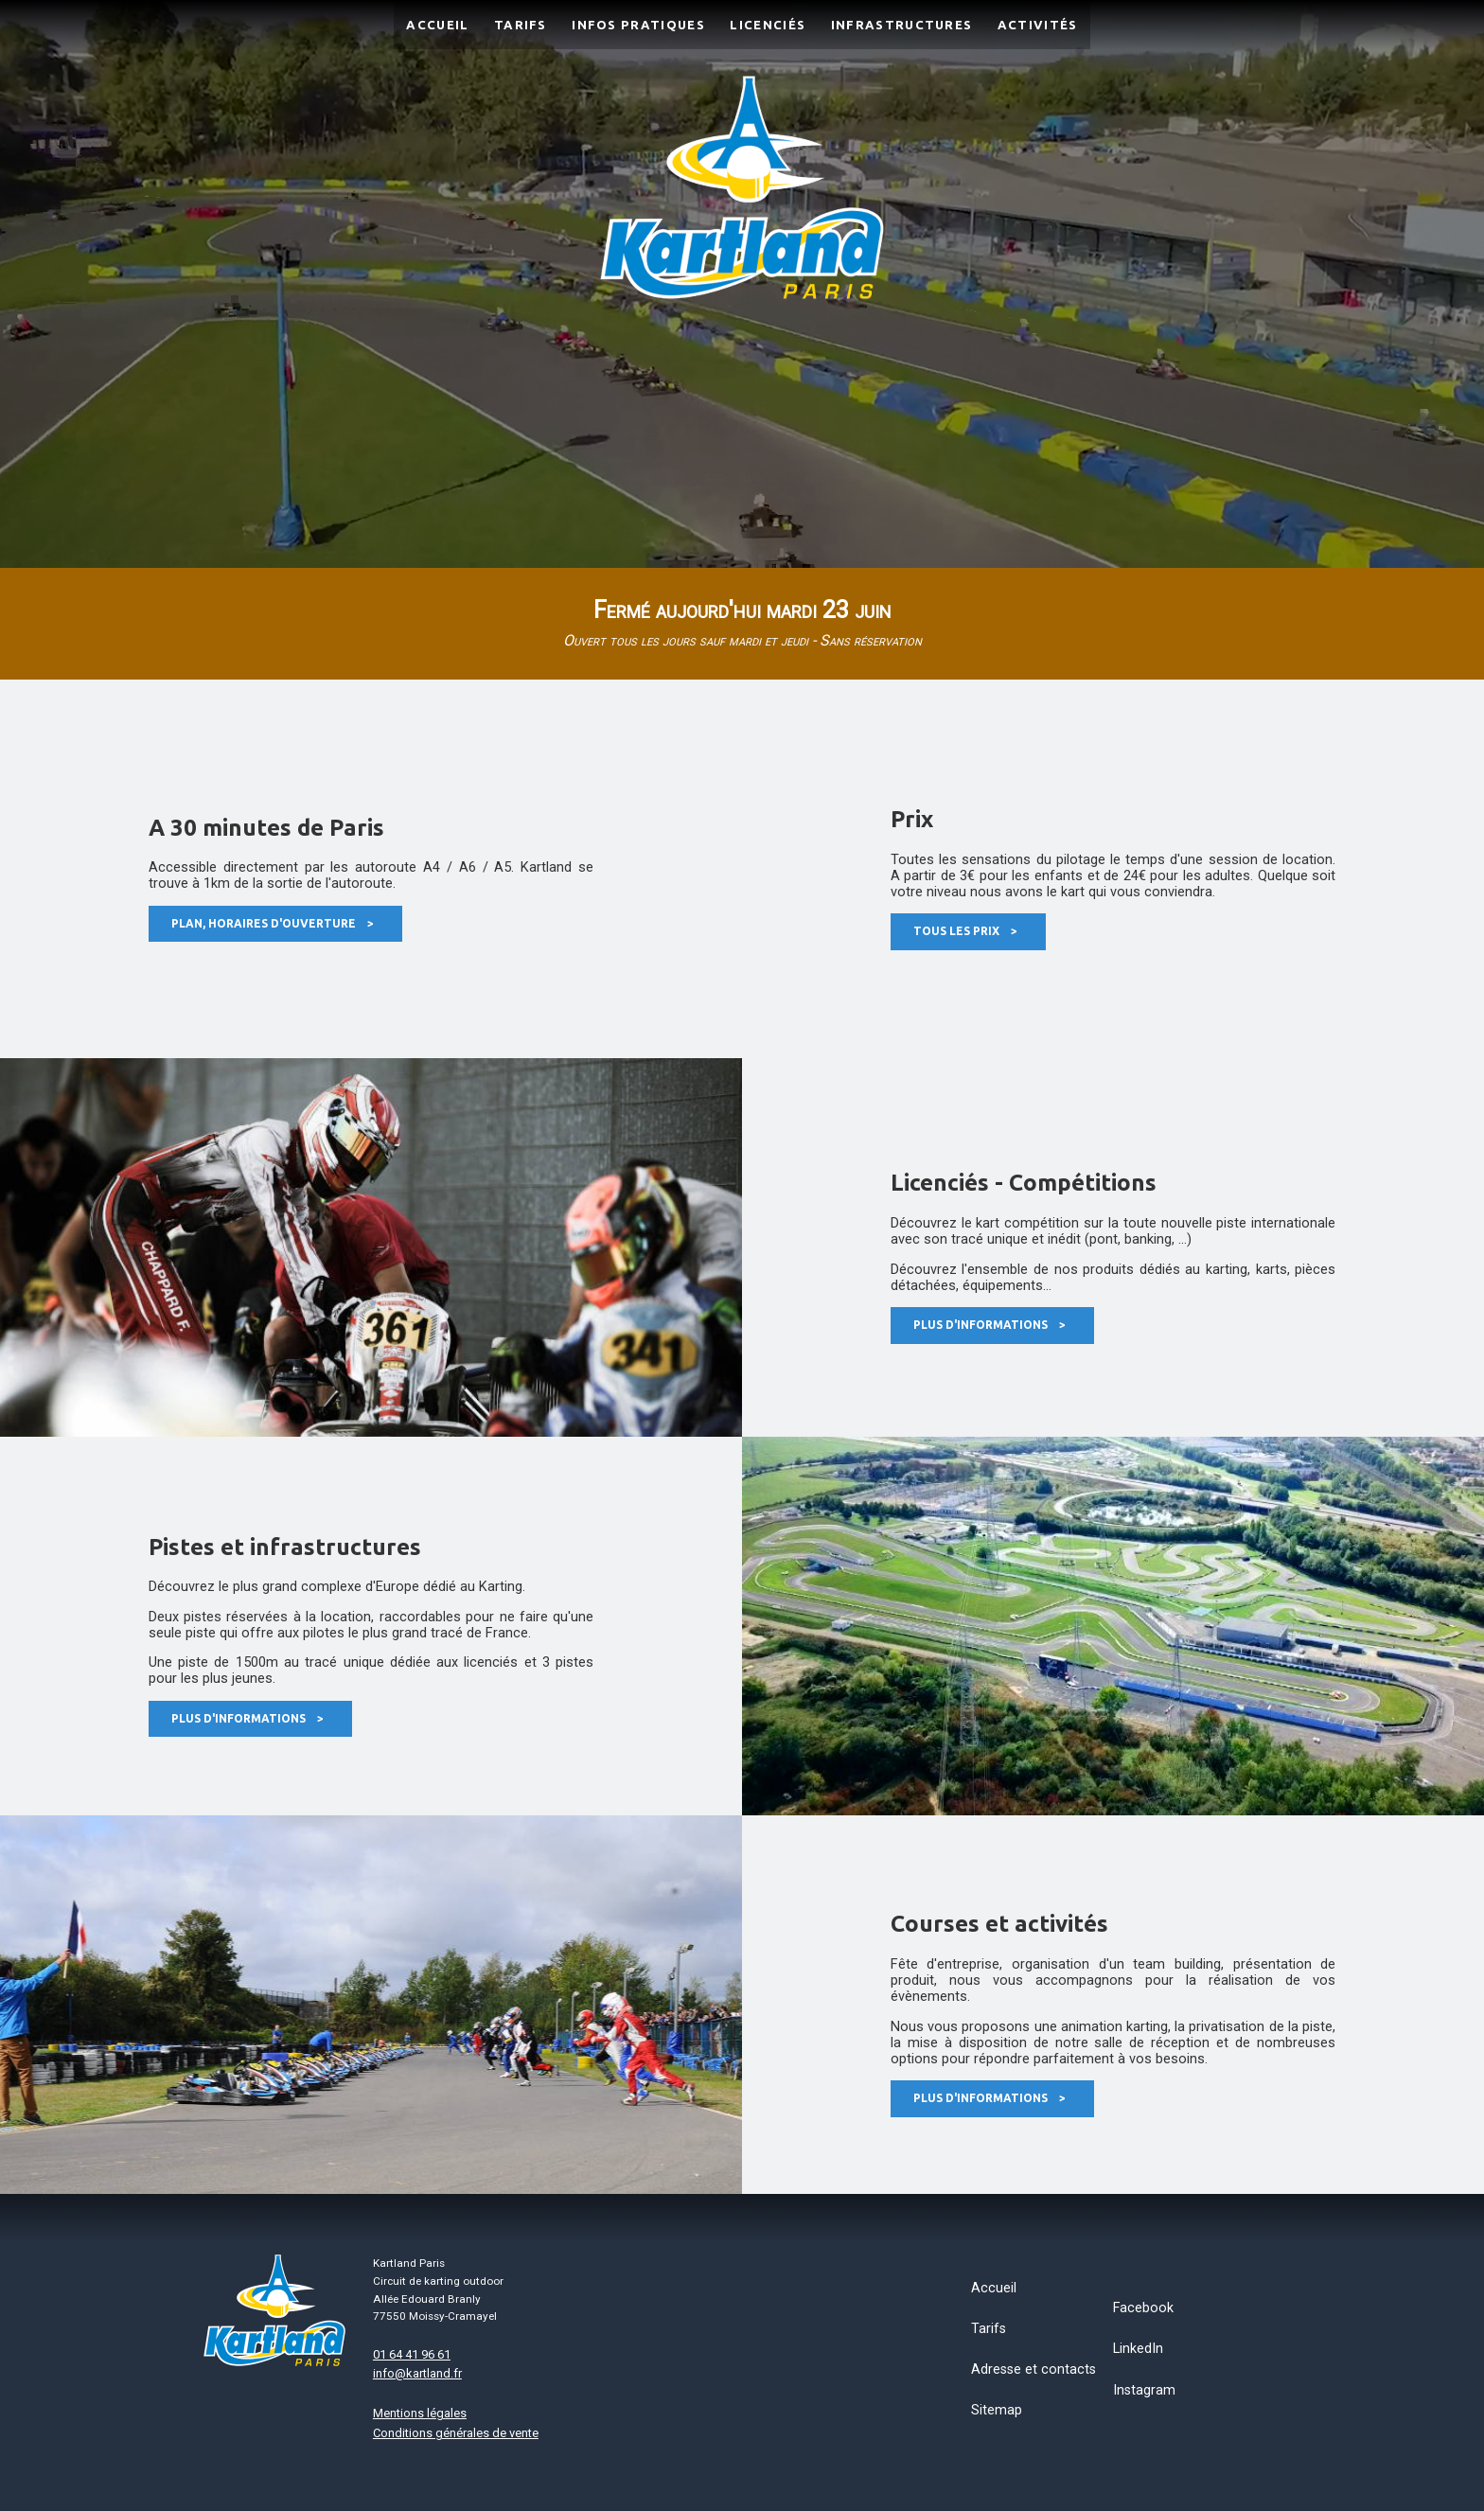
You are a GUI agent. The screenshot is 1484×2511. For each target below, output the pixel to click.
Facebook (1143, 2308)
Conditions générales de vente (456, 2433)
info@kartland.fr (417, 2373)
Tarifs (988, 2329)
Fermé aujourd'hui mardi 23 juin (742, 622)
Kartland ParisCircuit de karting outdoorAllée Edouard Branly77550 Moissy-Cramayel (438, 2289)
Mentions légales (420, 2413)
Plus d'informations (989, 1324)
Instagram (1144, 2390)
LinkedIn (1138, 2349)
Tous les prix (965, 931)
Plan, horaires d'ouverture (272, 923)
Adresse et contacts (1033, 2369)
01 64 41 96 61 (411, 2354)
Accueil (993, 2288)
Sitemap (996, 2410)
